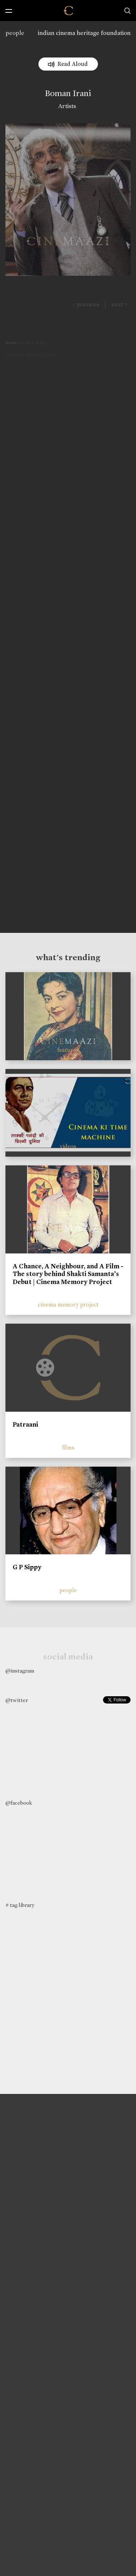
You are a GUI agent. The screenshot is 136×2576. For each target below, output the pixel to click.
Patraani (25, 1424)
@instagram (19, 1670)
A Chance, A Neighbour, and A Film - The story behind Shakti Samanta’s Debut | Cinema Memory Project (68, 1274)
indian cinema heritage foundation (84, 33)
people (14, 33)
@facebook (18, 1803)
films (68, 1447)
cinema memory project (68, 1304)
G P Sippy (27, 1567)
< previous (86, 304)
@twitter (16, 1700)
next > (119, 304)
